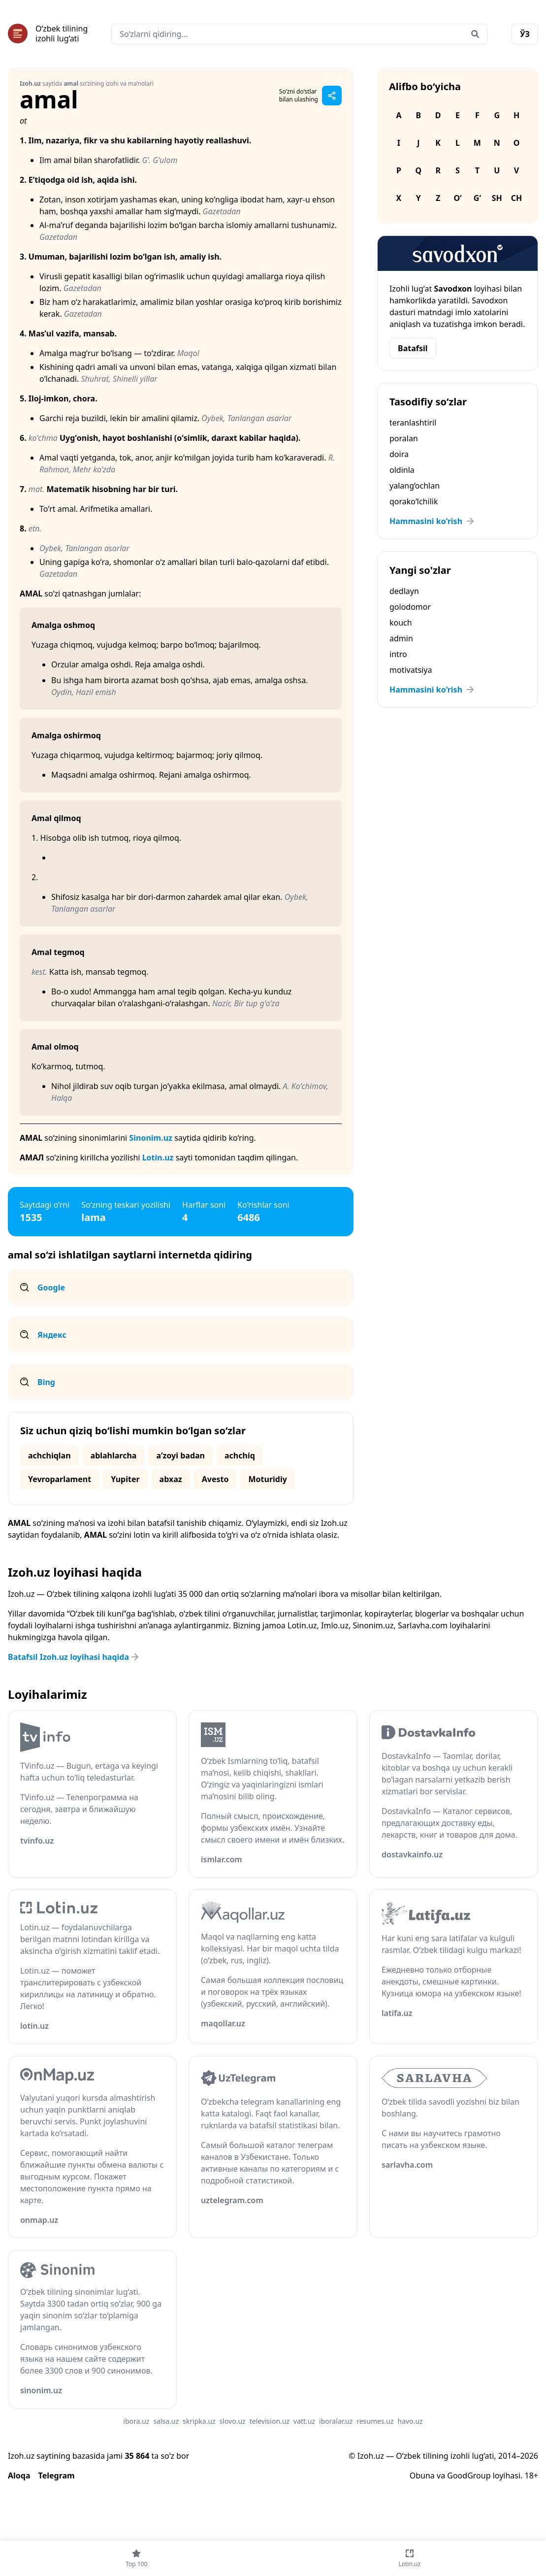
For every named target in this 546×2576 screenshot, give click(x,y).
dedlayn (404, 591)
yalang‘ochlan (414, 485)
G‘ (477, 198)
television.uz (269, 2421)
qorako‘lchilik (413, 501)
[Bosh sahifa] (48, 33)
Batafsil (413, 348)
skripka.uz (199, 2421)
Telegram (56, 2475)
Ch (516, 198)
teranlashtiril (412, 422)
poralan (403, 438)
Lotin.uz (158, 1157)
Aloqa (19, 2475)
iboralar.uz (336, 2421)
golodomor (410, 606)
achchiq (240, 1455)
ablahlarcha (114, 1455)
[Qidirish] (475, 34)
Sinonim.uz (150, 1137)
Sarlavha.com (423, 1625)
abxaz (171, 1479)
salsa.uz (166, 2421)
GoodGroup (468, 2475)
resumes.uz (374, 2421)
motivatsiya (410, 669)
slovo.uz (233, 2421)
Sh (497, 198)
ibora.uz (136, 2421)
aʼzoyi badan (180, 1455)
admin (401, 638)
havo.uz (410, 2421)
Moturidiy (267, 1479)
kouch (400, 622)
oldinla (402, 469)
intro (398, 654)
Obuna (422, 2475)
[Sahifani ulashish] (332, 95)
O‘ (457, 198)
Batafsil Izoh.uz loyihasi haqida (74, 1657)
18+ (531, 2475)
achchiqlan (49, 1455)
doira (399, 454)
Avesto (215, 1479)
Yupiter (125, 1479)
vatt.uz (304, 2421)
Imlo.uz (335, 1625)
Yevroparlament (59, 1479)
